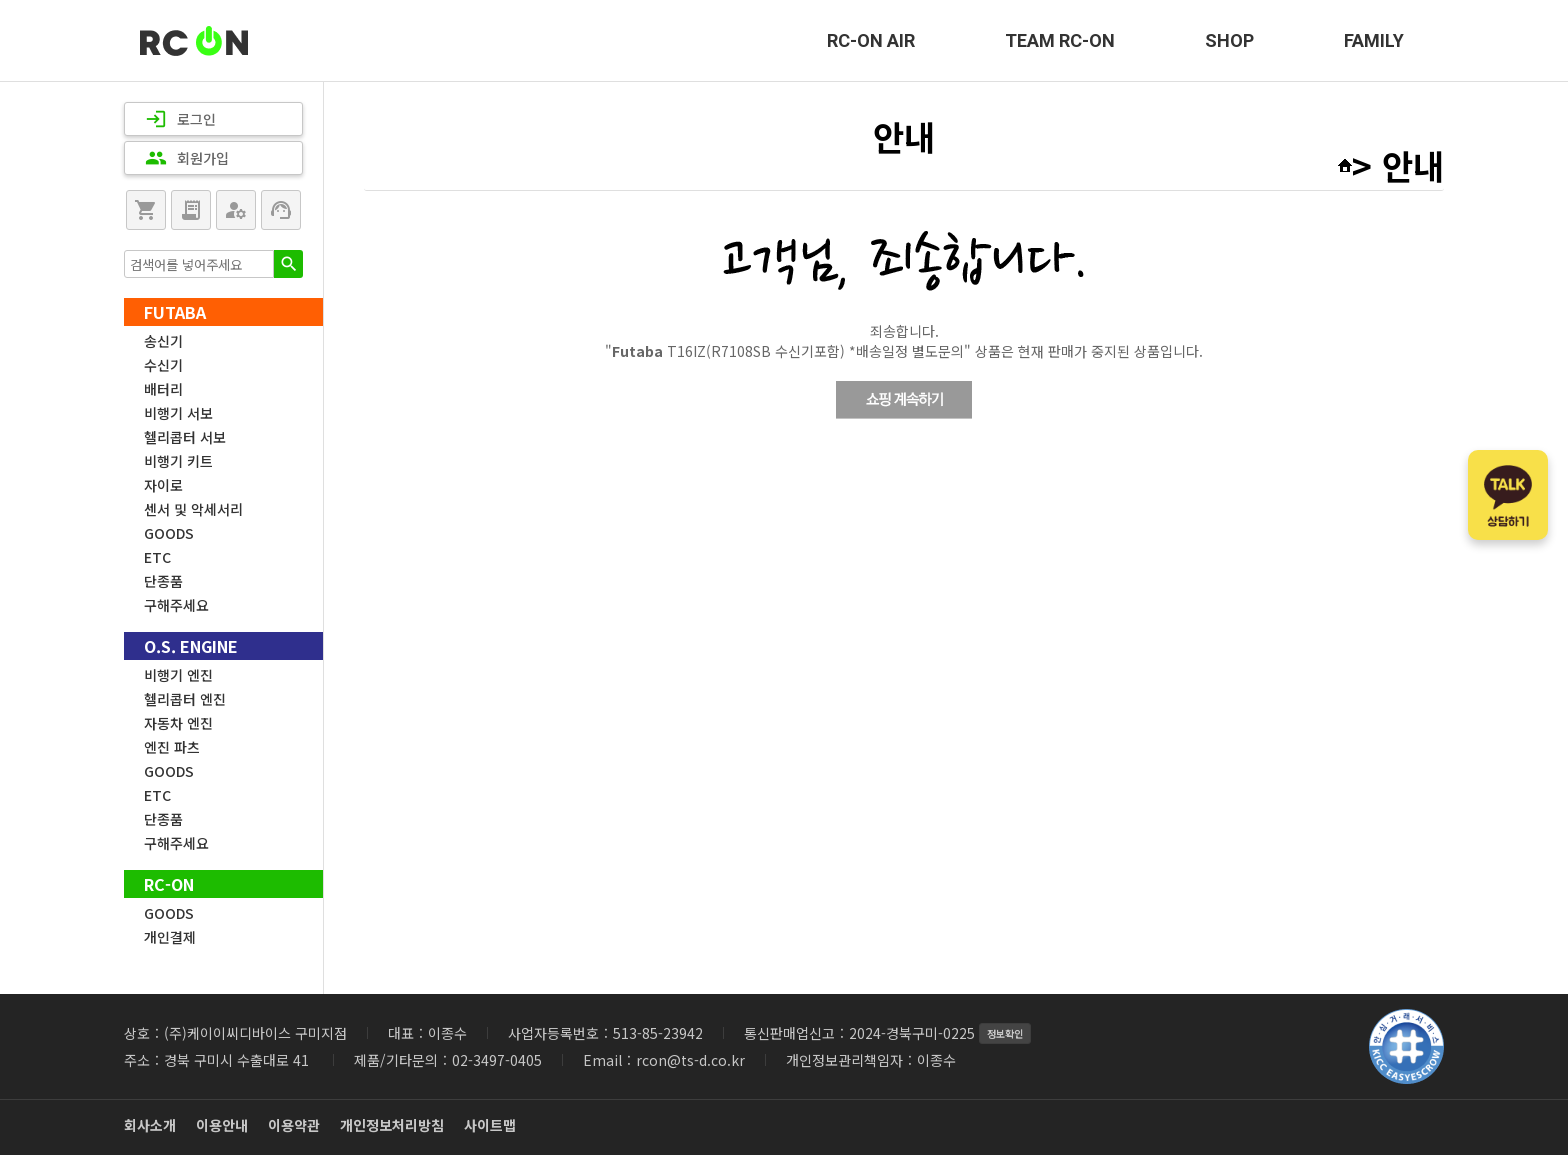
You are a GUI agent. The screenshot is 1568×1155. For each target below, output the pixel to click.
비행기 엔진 (178, 675)
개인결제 (170, 937)
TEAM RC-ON (1060, 40)
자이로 (163, 485)
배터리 (163, 389)
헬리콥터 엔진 (185, 699)
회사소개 (150, 1125)
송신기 (163, 341)
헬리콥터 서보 (185, 437)
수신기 (163, 365)
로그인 (180, 119)
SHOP (1229, 40)
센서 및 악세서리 (193, 509)
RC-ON (194, 41)
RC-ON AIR (871, 40)
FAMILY (1374, 40)
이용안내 (222, 1125)
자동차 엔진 (178, 723)
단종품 (163, 581)
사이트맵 (490, 1125)
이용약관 (294, 1125)
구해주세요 (176, 605)
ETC (157, 557)
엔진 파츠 (172, 747)
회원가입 (187, 158)
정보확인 (1005, 1033)
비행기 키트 (178, 461)
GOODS (169, 533)
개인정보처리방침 (392, 1125)
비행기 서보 (178, 413)
